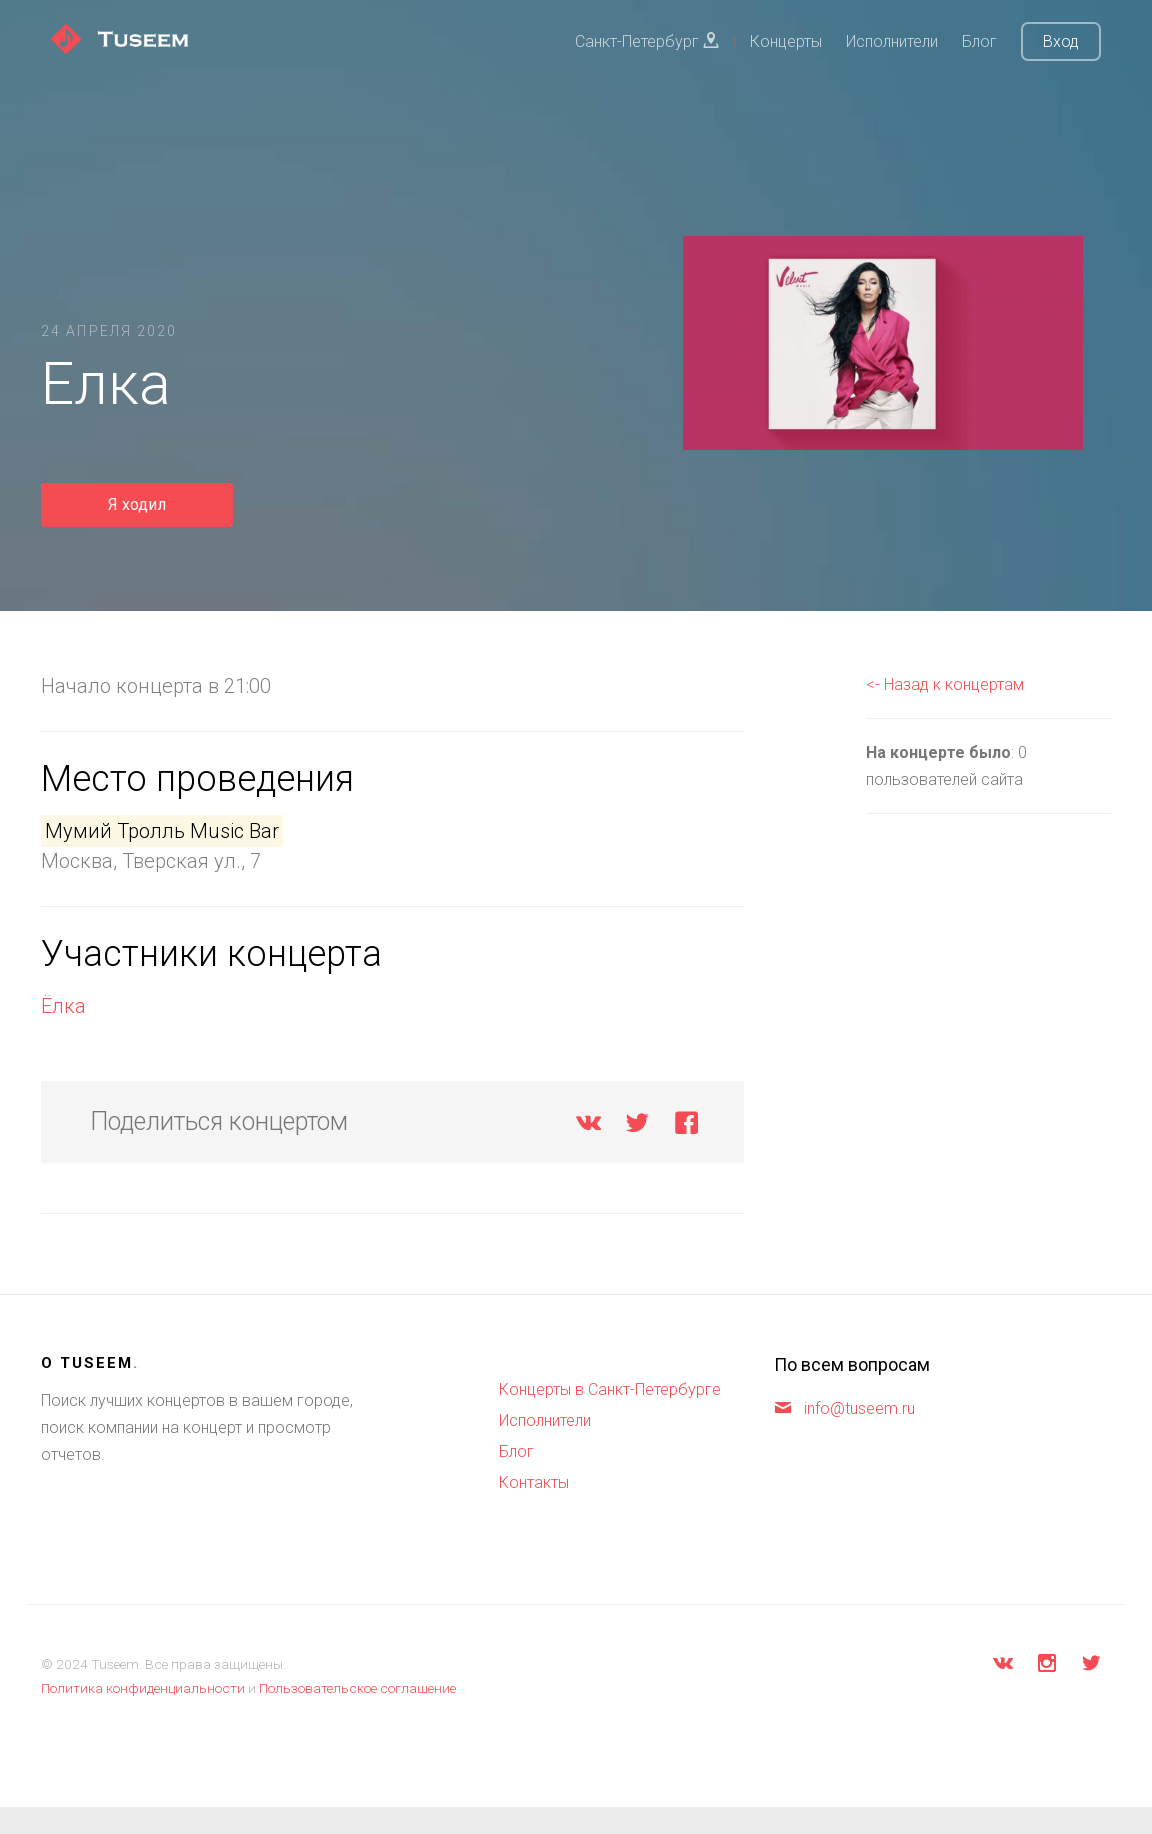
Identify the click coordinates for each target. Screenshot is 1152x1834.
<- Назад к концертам (945, 684)
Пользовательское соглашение (357, 1688)
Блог (979, 41)
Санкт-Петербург (647, 41)
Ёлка (63, 1006)
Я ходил (137, 504)
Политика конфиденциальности (143, 1688)
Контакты (534, 1482)
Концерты (786, 41)
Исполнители (892, 41)
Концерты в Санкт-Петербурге (610, 1389)
